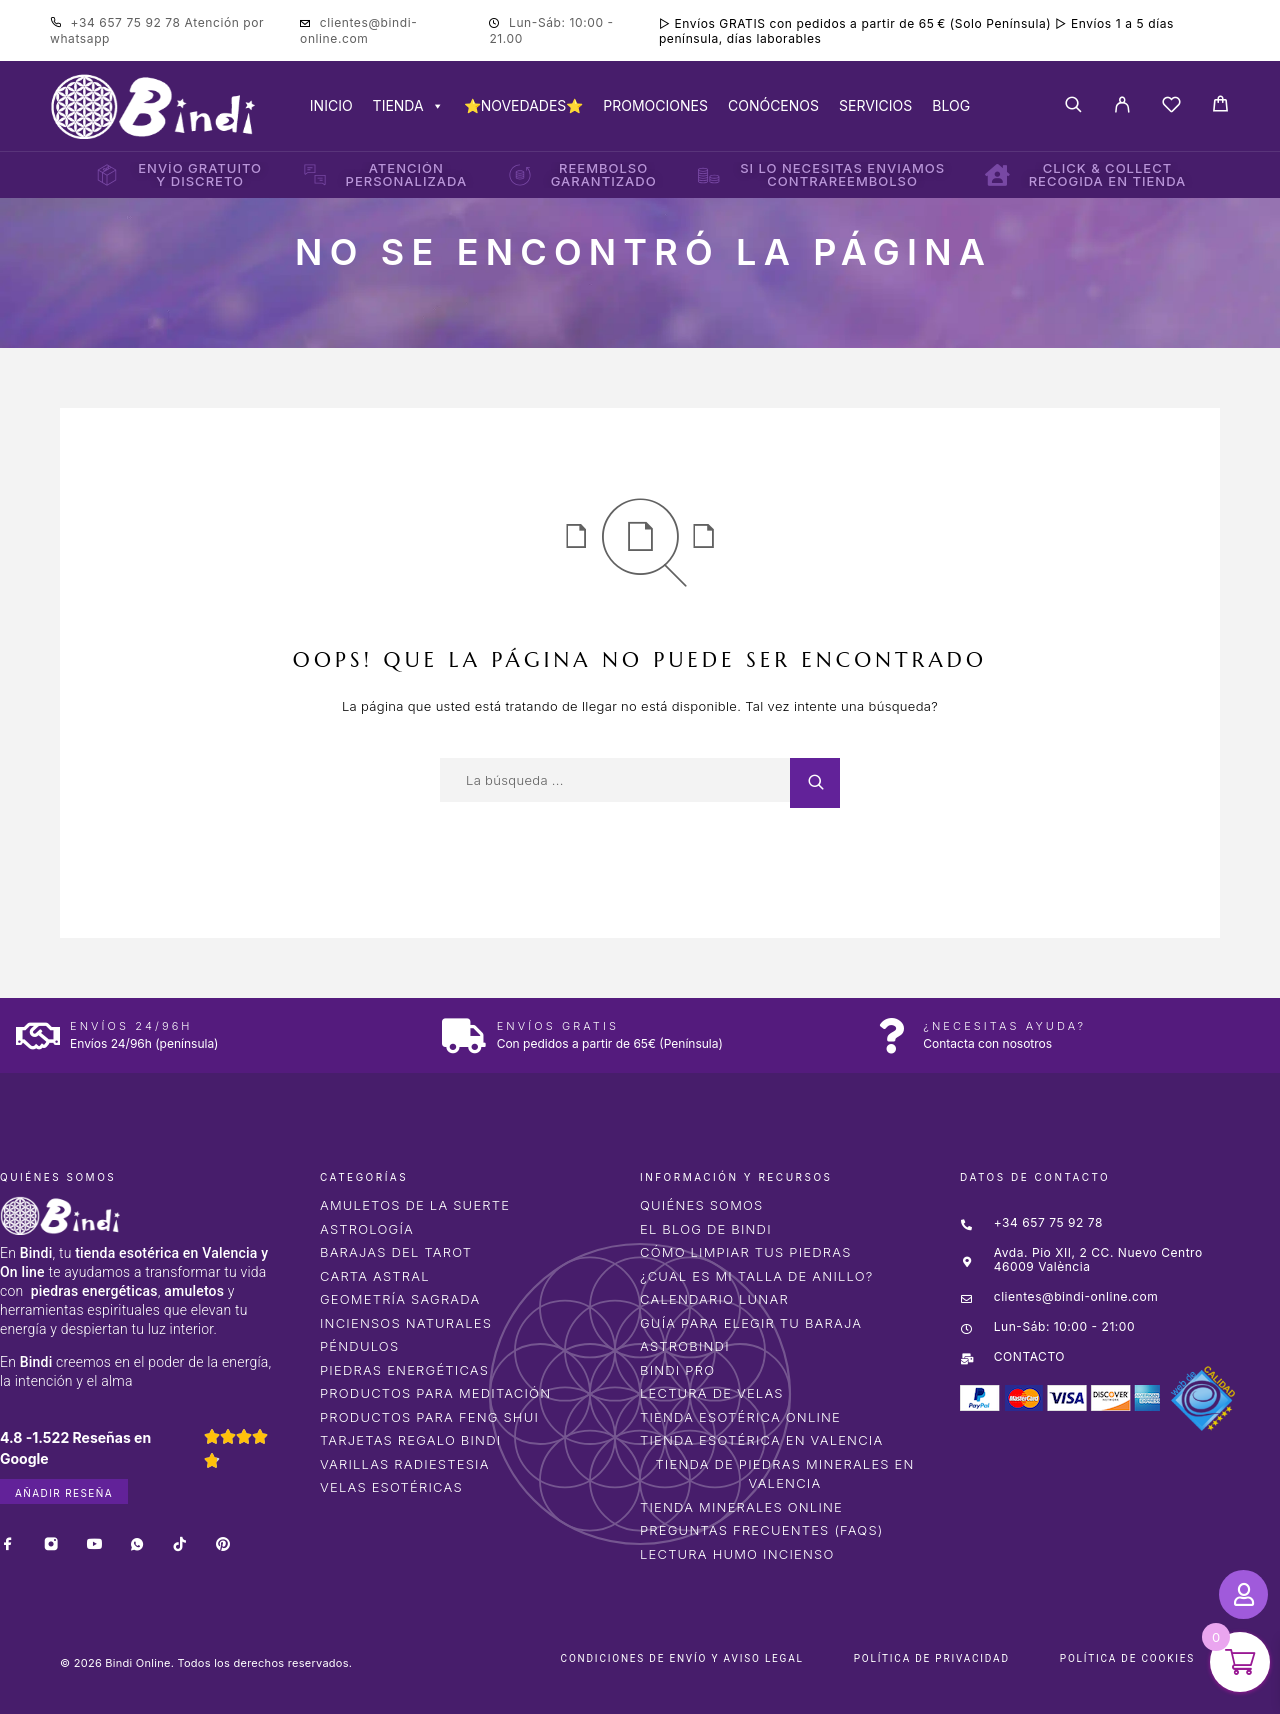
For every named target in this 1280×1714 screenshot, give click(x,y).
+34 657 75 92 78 (128, 22)
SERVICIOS (875, 105)
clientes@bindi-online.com (358, 30)
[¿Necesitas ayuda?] (890, 1035)
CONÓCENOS (773, 105)
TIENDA (408, 105)
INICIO (331, 105)
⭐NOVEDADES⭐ (524, 105)
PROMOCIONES (655, 105)
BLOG (951, 105)
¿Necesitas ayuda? (1004, 1026)
